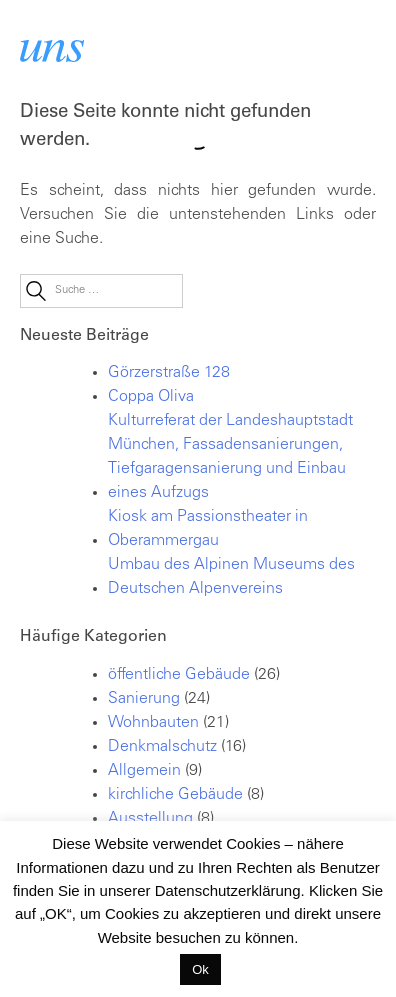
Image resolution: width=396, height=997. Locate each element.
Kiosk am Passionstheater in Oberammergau (208, 529)
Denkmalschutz (162, 747)
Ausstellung (150, 819)
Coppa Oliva (151, 397)
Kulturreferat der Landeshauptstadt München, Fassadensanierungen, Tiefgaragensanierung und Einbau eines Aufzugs (230, 457)
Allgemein (144, 771)
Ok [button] (200, 969)
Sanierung (144, 699)
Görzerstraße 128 (169, 373)
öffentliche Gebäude (179, 675)
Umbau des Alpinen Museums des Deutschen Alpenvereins (231, 577)
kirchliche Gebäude (175, 795)
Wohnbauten (153, 723)
